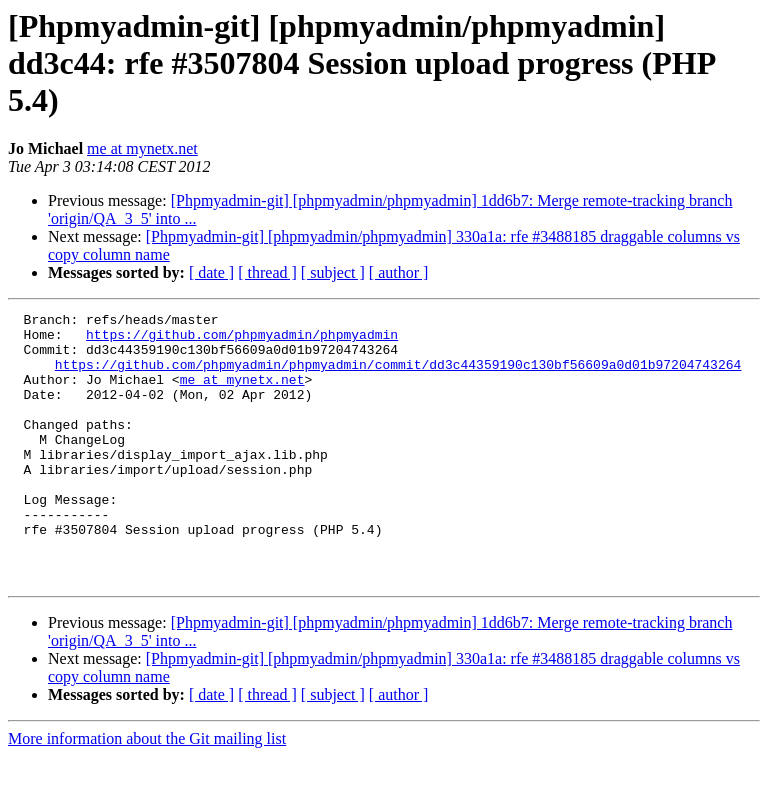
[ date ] (211, 272)
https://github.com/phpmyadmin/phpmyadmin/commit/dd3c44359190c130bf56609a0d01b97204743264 (398, 376)
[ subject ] (333, 272)
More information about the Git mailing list (147, 792)
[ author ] (399, 272)
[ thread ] (267, 272)
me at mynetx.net (142, 148)
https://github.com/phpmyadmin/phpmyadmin (242, 340)
